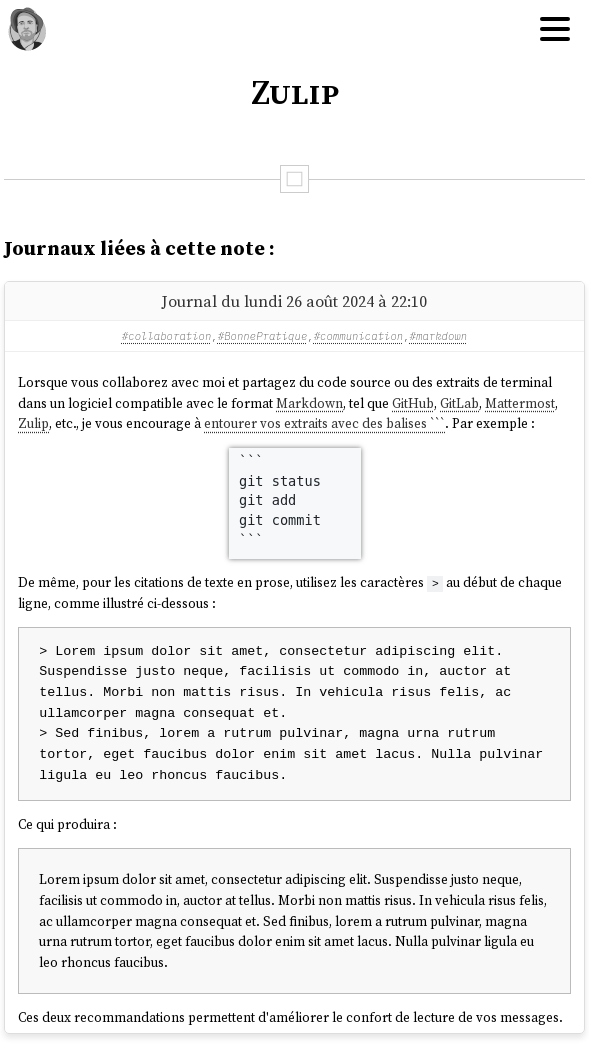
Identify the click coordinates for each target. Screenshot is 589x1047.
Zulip (33, 423)
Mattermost (520, 403)
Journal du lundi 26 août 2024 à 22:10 (294, 301)
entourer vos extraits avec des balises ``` (324, 423)
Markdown (309, 403)
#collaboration (167, 336)
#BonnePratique (263, 336)
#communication (359, 336)
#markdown (439, 336)
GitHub (413, 403)
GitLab (459, 403)
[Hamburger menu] (555, 30)
